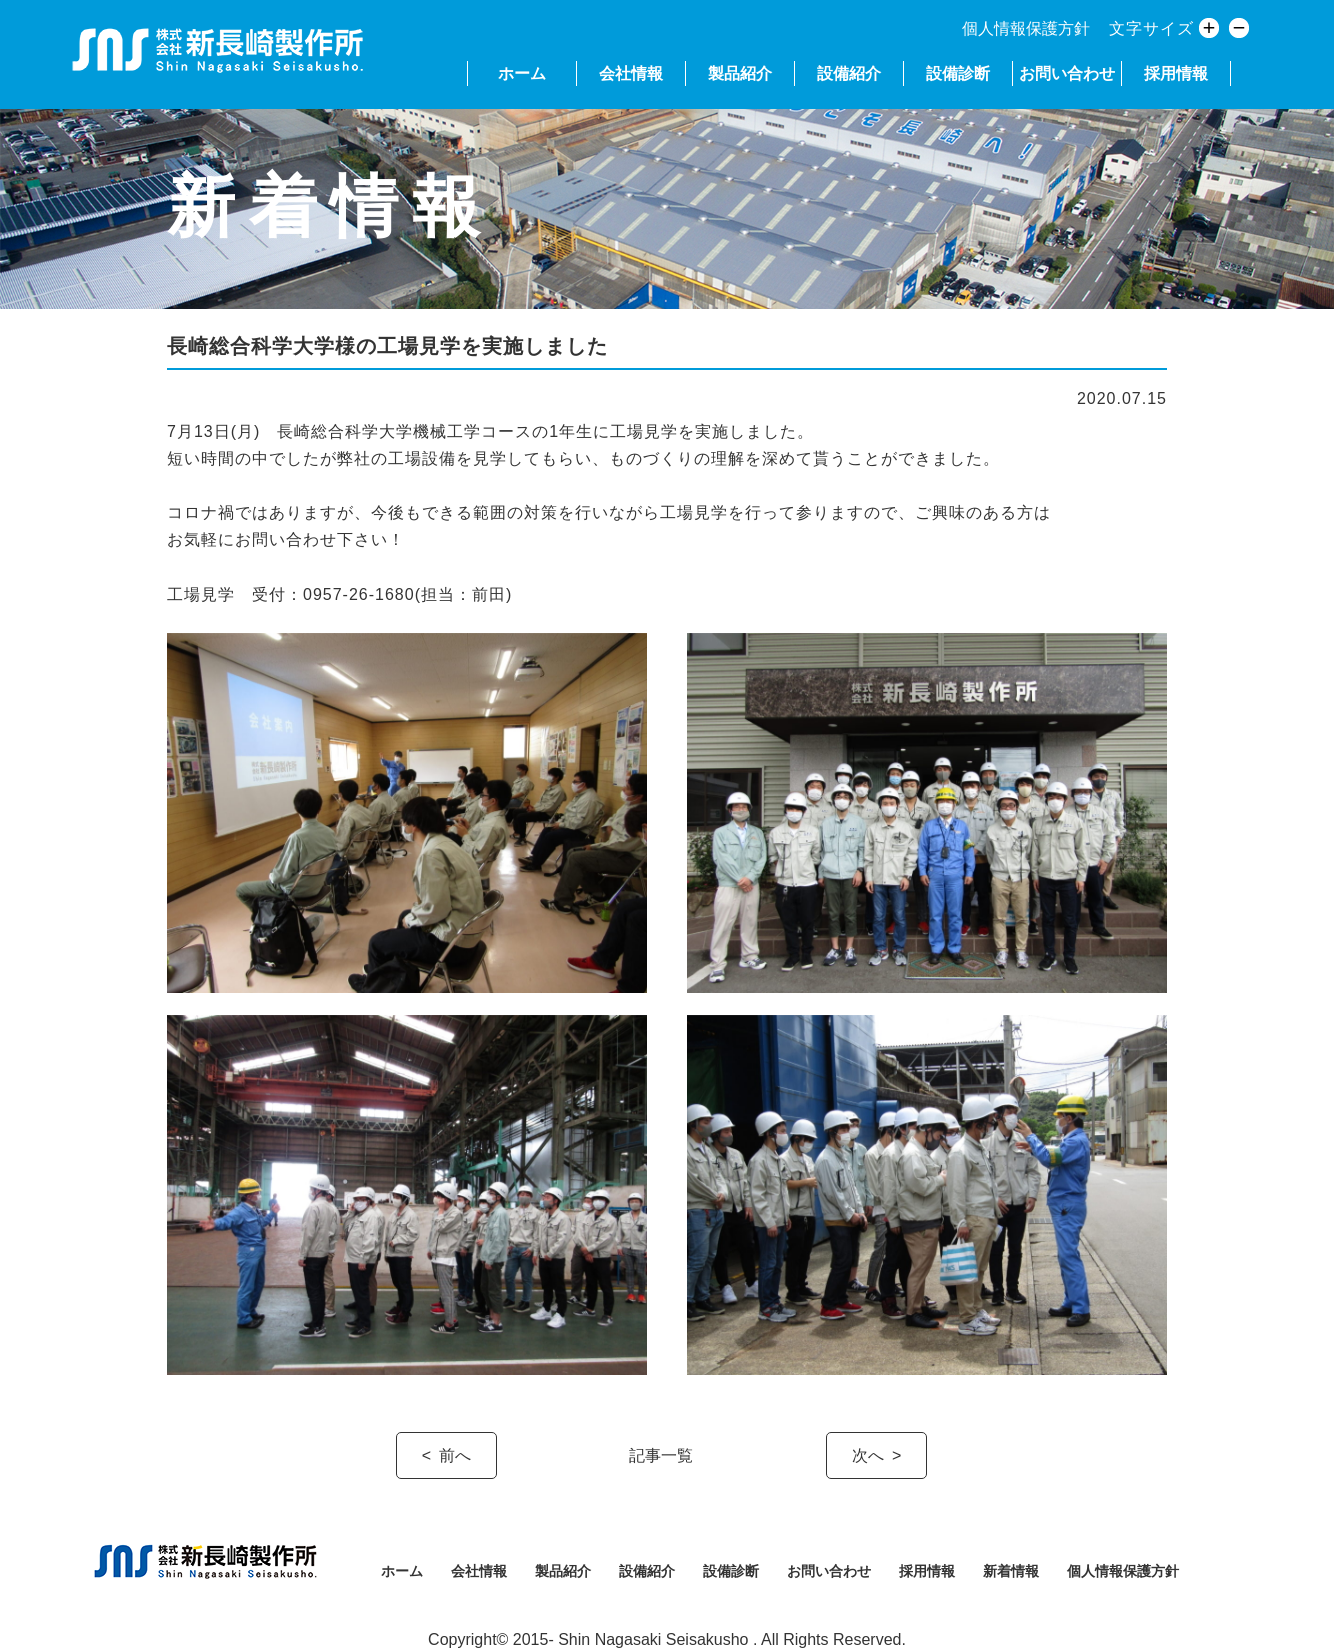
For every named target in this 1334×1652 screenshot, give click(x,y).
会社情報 (631, 73)
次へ (868, 1455)
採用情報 (1176, 73)
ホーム (522, 73)
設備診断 (958, 73)
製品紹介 (740, 73)
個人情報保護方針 (1026, 28)
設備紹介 (849, 73)
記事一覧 (661, 1455)
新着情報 (1011, 1571)
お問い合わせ (1067, 73)
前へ (455, 1455)
